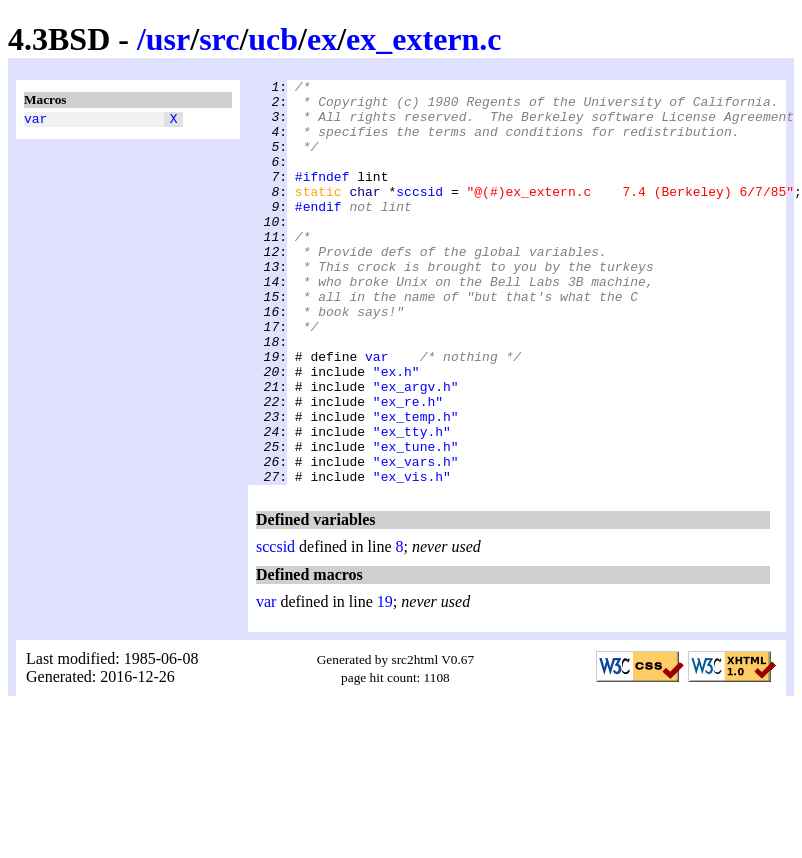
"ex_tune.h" (416, 521)
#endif (318, 233)
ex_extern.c (423, 39)
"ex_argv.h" (416, 449)
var (35, 121)
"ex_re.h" (408, 467)
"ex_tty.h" (412, 503)
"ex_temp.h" (416, 485)
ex (322, 39)
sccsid (419, 215)
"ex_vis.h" (412, 557)
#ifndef (322, 197)
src (219, 39)
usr (168, 39)
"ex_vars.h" (416, 539)
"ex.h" (396, 431)
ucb (273, 39)
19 (385, 682)
